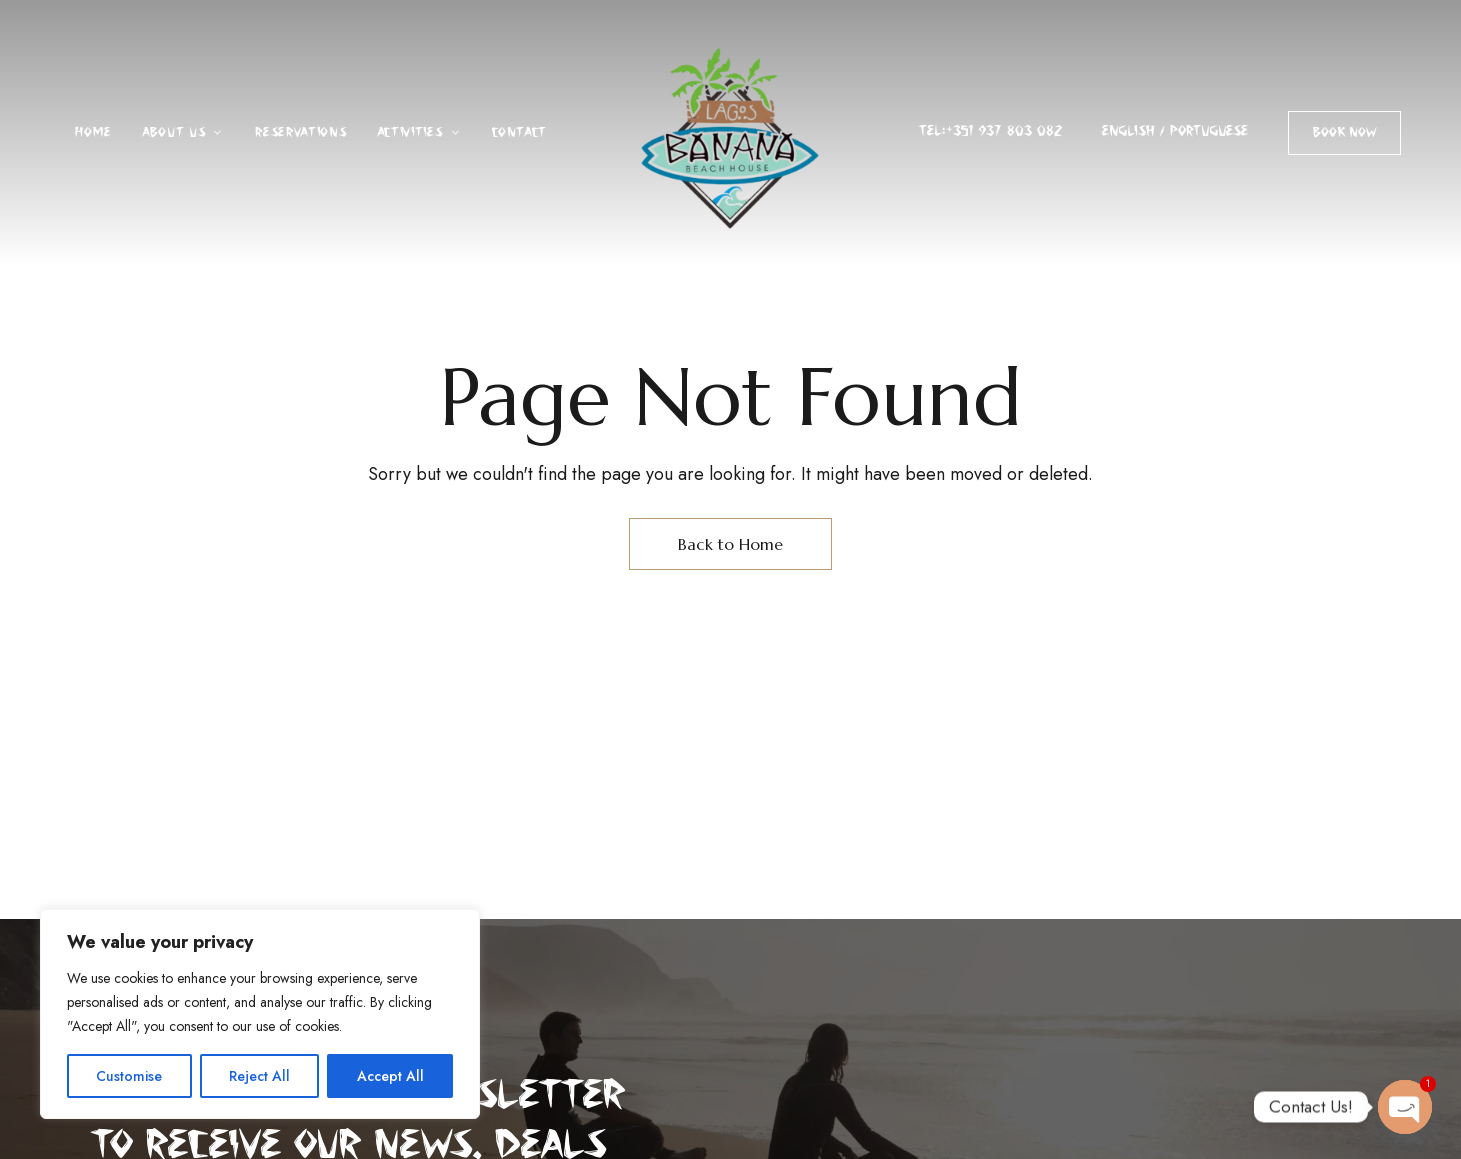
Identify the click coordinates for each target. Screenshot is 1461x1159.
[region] (260, 1014)
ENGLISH (1128, 131)
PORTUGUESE (1209, 131)
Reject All (259, 1076)
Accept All (390, 1076)
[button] (1344, 133)
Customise (129, 1076)
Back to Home (730, 544)
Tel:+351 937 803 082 (990, 131)
